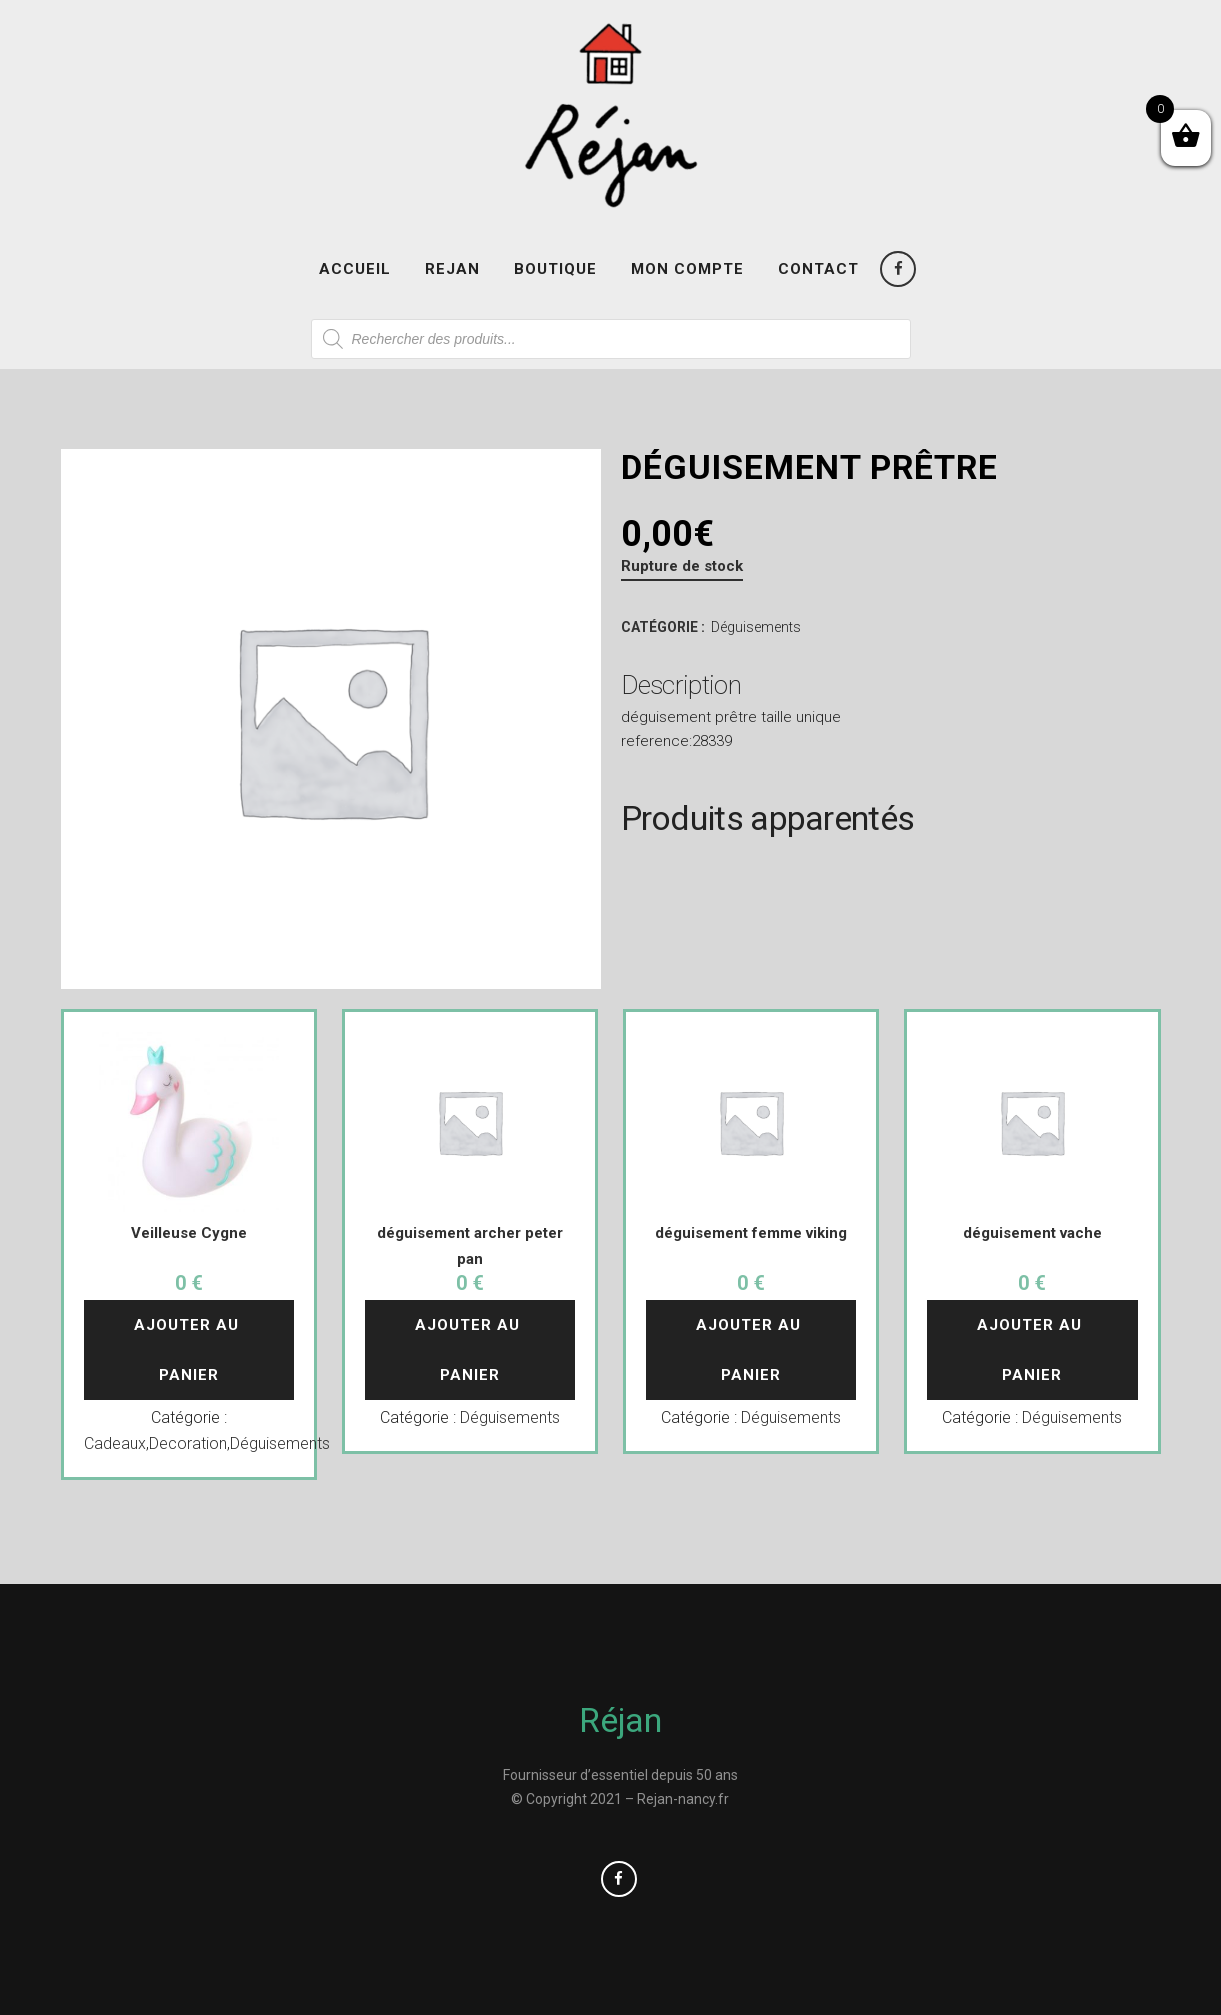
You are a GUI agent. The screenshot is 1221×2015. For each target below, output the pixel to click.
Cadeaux (115, 1443)
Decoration (188, 1443)
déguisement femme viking (751, 1233)
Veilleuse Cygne (189, 1233)
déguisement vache (1032, 1233)
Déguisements (756, 627)
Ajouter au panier (189, 1350)
